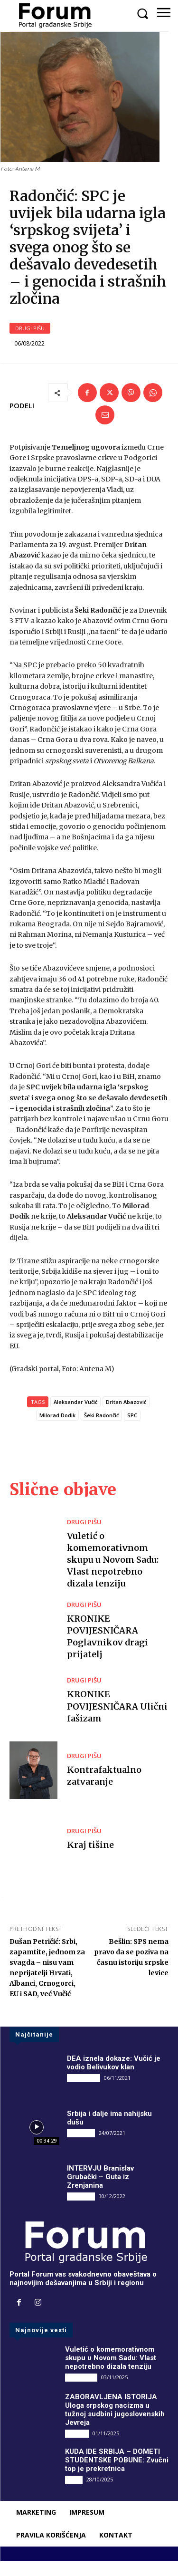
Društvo (77, 2448)
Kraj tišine (90, 1859)
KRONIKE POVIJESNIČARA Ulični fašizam (117, 1721)
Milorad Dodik (57, 1429)
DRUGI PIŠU (29, 342)
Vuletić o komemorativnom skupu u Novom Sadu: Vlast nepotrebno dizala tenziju (113, 1574)
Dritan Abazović (126, 1416)
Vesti (74, 2494)
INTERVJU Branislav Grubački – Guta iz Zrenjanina (100, 2192)
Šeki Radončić (101, 1429)
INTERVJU (81, 2147)
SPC (132, 1429)
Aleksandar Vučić (75, 1416)
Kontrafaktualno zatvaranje (104, 1790)
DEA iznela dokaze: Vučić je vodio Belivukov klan (113, 2077)
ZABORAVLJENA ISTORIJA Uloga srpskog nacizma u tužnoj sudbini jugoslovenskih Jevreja (115, 2424)
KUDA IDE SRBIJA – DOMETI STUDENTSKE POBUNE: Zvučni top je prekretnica (117, 2475)
